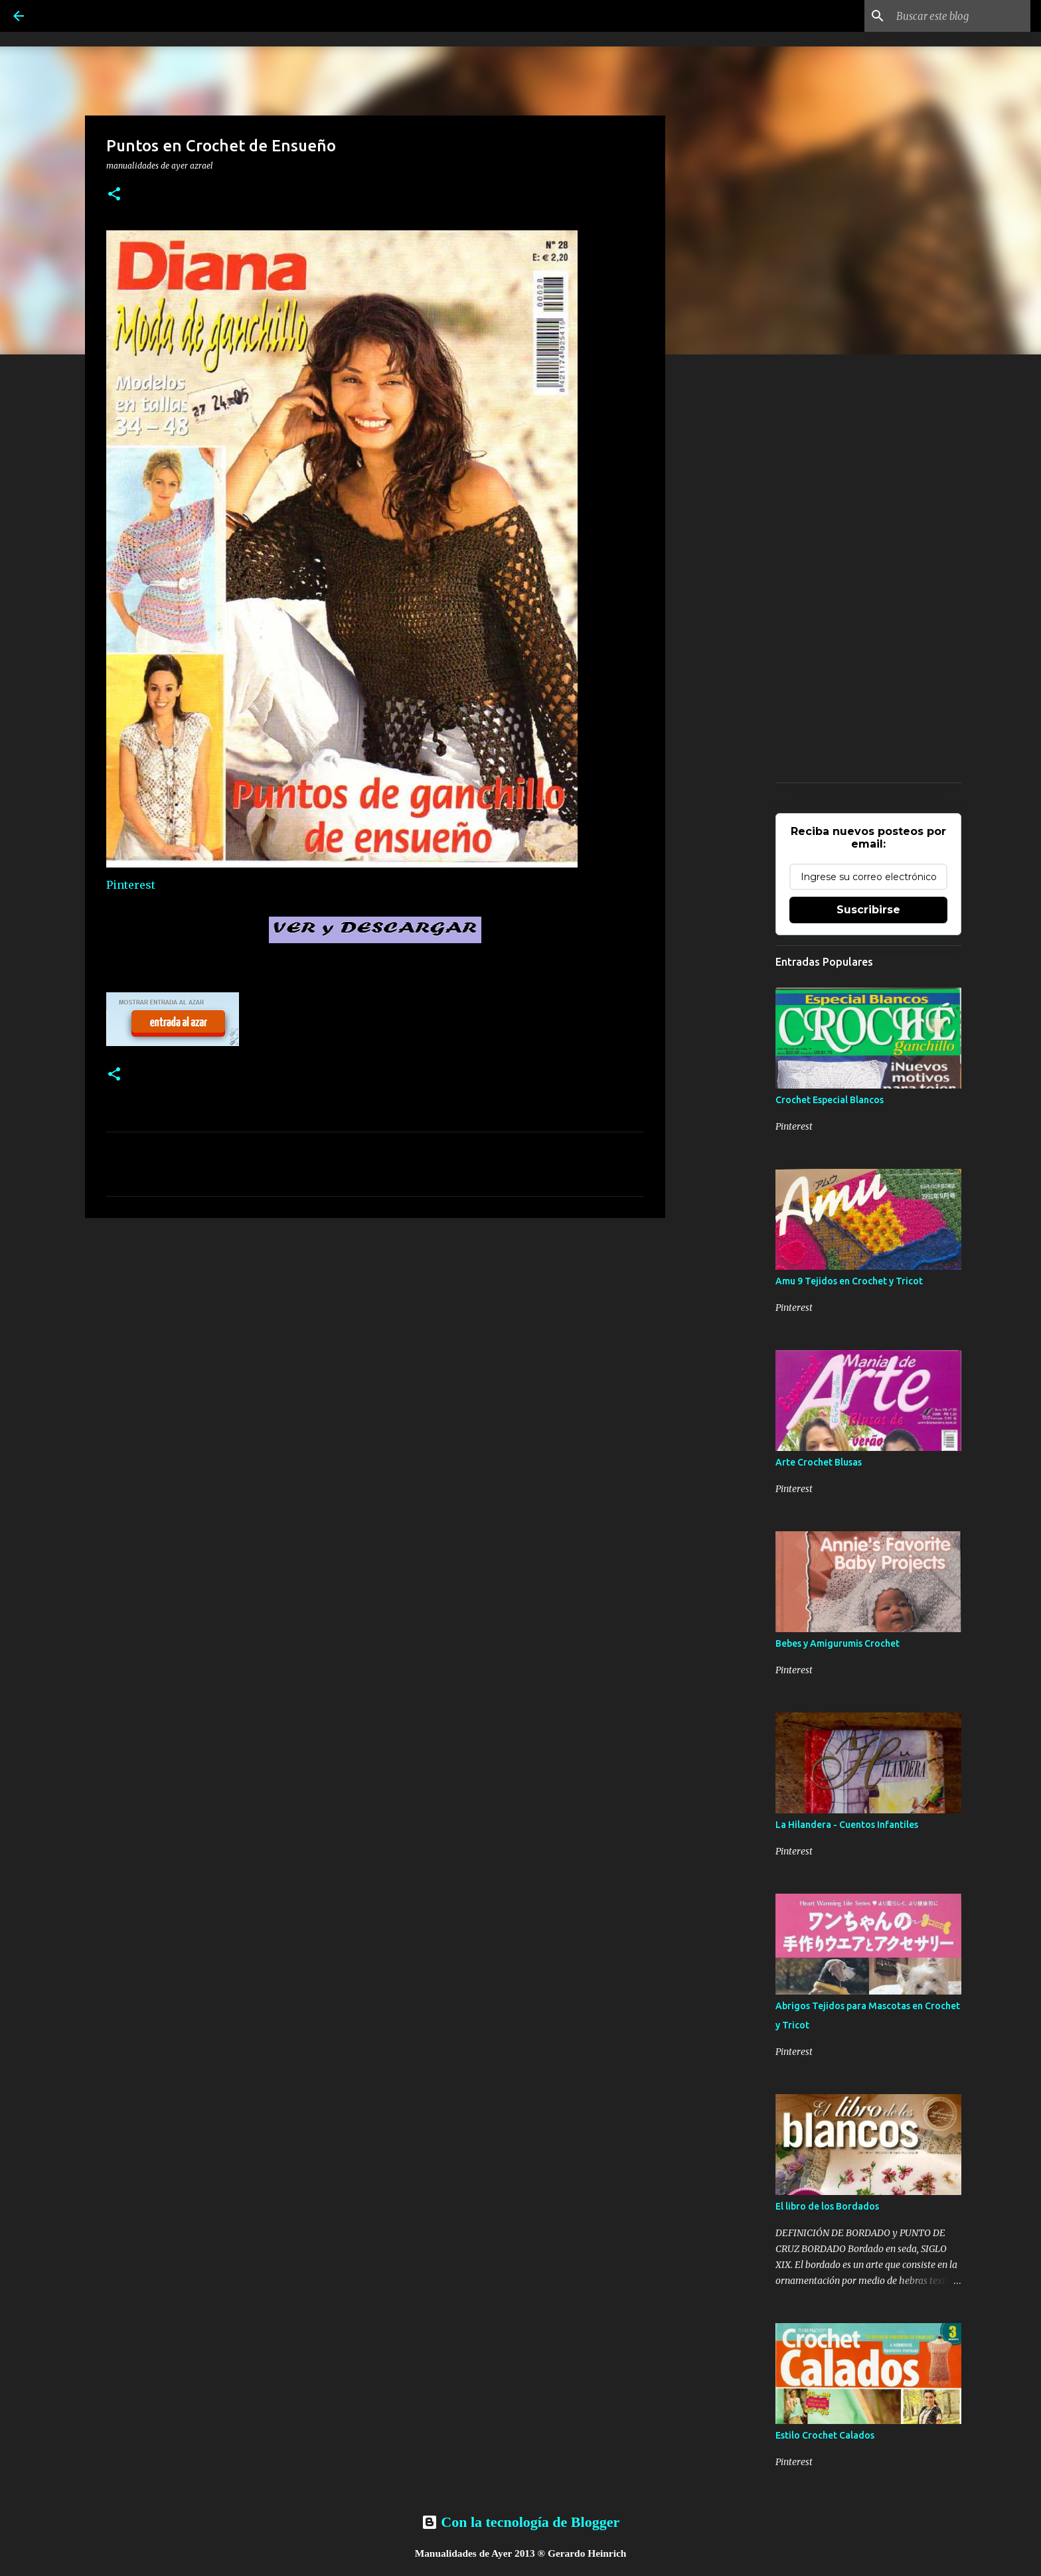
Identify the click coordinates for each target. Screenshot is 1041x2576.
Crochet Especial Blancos (829, 1100)
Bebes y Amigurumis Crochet (837, 1643)
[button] (114, 195)
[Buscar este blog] (960, 16)
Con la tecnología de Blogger (520, 2522)
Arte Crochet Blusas (818, 1462)
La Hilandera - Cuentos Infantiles (846, 1824)
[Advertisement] (375, 1331)
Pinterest (130, 884)
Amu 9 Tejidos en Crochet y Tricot (849, 1281)
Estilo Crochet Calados (824, 2435)
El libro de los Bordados (827, 2206)
